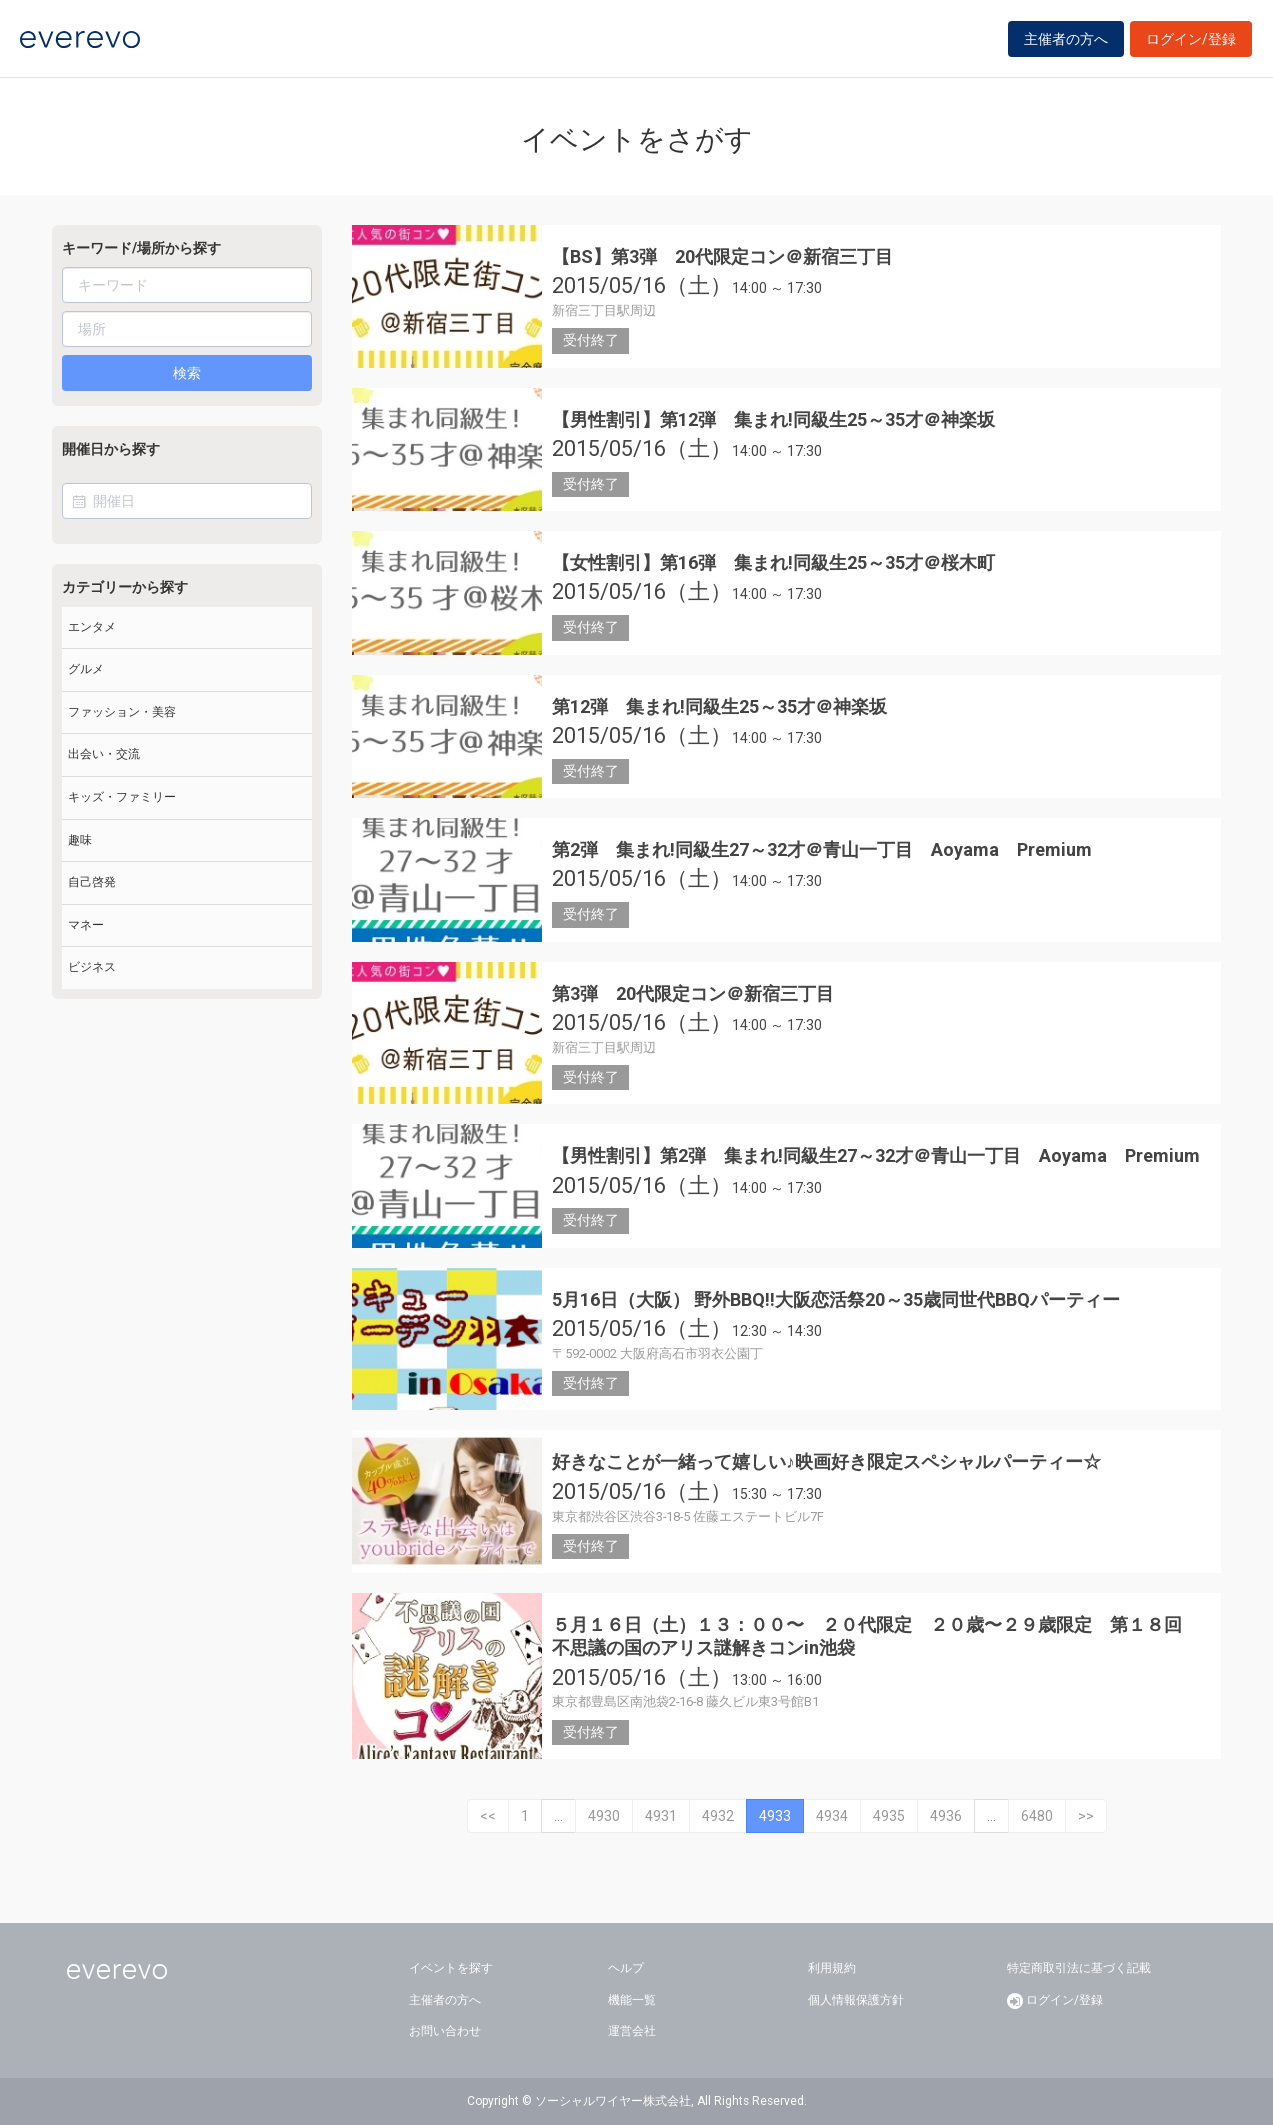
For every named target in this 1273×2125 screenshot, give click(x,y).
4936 (946, 1816)
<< (488, 1816)
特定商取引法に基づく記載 (1079, 1968)
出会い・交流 (104, 754)
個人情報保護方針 (856, 2000)
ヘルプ (626, 1968)
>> (1086, 1816)
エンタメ (92, 627)
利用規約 (832, 1968)
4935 (889, 1816)
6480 (1037, 1816)
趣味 (80, 840)
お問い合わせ (445, 2031)
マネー (86, 925)
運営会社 (632, 2031)
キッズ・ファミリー (122, 797)
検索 (187, 373)
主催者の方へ (1066, 42)
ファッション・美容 (122, 712)
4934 (832, 1816)
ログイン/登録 (1191, 42)
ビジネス (92, 967)
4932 (718, 1816)
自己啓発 (92, 882)
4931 (661, 1816)
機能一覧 (632, 2000)
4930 (604, 1816)
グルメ (86, 669)
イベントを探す (451, 1968)
